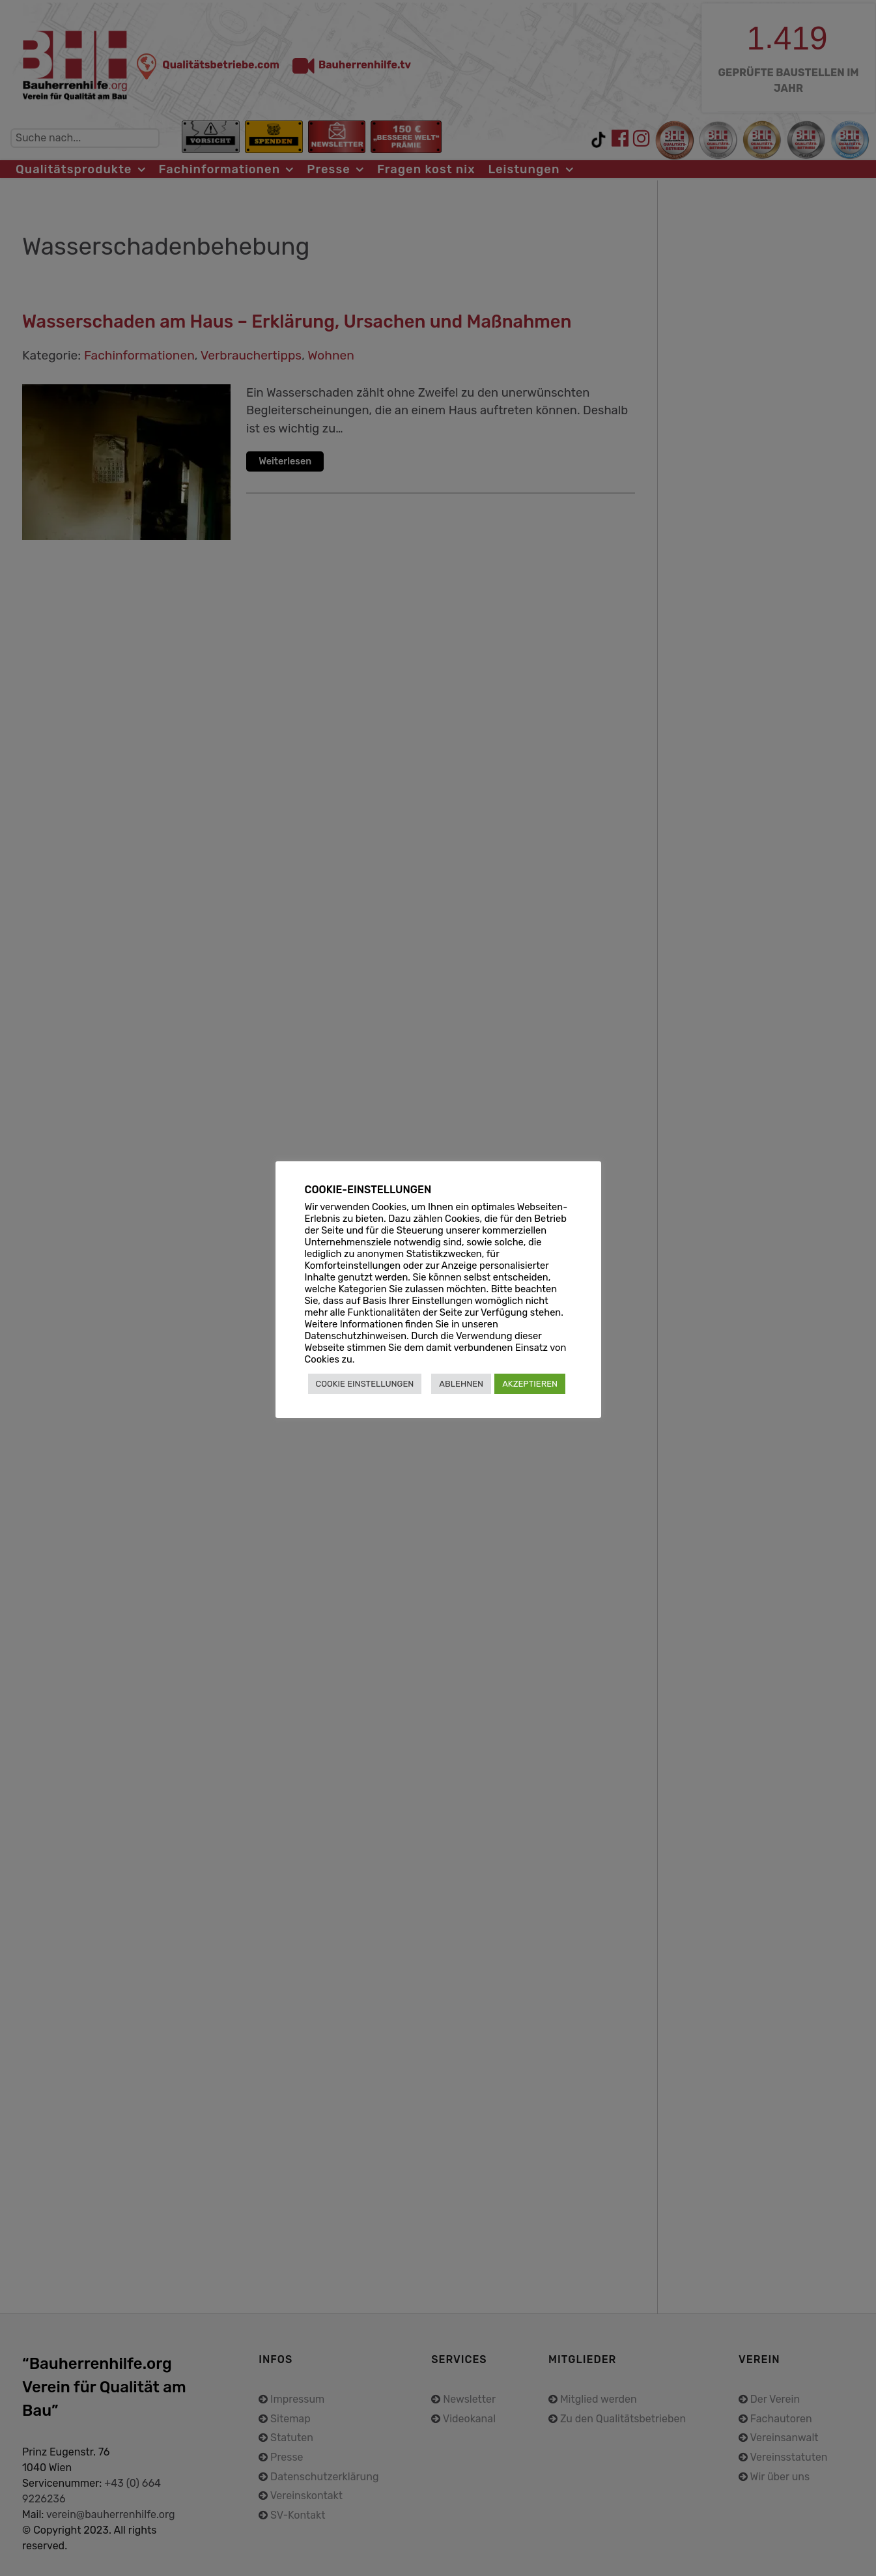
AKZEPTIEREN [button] (530, 1384)
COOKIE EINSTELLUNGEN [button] (365, 1384)
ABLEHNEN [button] (461, 1384)
